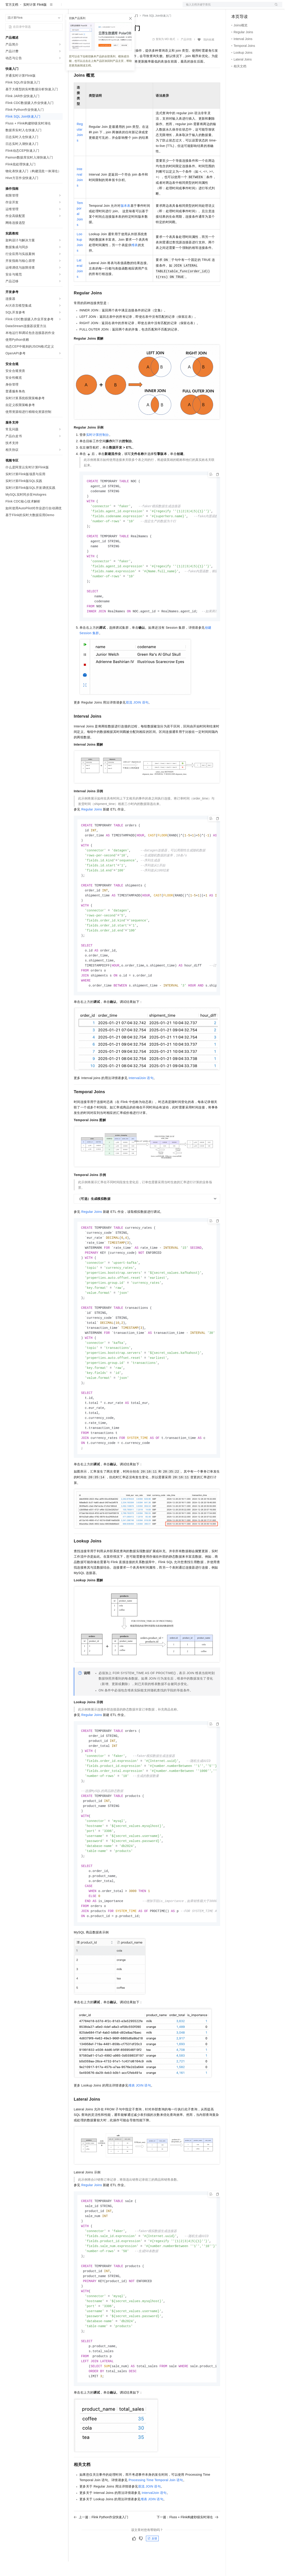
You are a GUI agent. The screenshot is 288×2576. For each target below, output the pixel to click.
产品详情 (186, 54)
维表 (134, 259)
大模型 (46, 7)
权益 (87, 7)
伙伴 (123, 7)
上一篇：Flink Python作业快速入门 (101, 2572)
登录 (275, 7)
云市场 (111, 7)
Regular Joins (91, 830)
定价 (98, 7)
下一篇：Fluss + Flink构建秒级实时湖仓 (187, 2572)
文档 (226, 7)
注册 (258, 7)
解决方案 (73, 7)
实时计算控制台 (97, 449)
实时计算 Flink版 (35, 19)
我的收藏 (208, 54)
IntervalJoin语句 (141, 1106)
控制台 (247, 7)
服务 (134, 7)
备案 (236, 7)
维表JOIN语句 (139, 2132)
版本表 (125, 220)
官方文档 (11, 19)
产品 (59, 7)
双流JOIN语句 (137, 723)
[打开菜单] (7, 7)
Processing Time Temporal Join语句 (156, 2535)
